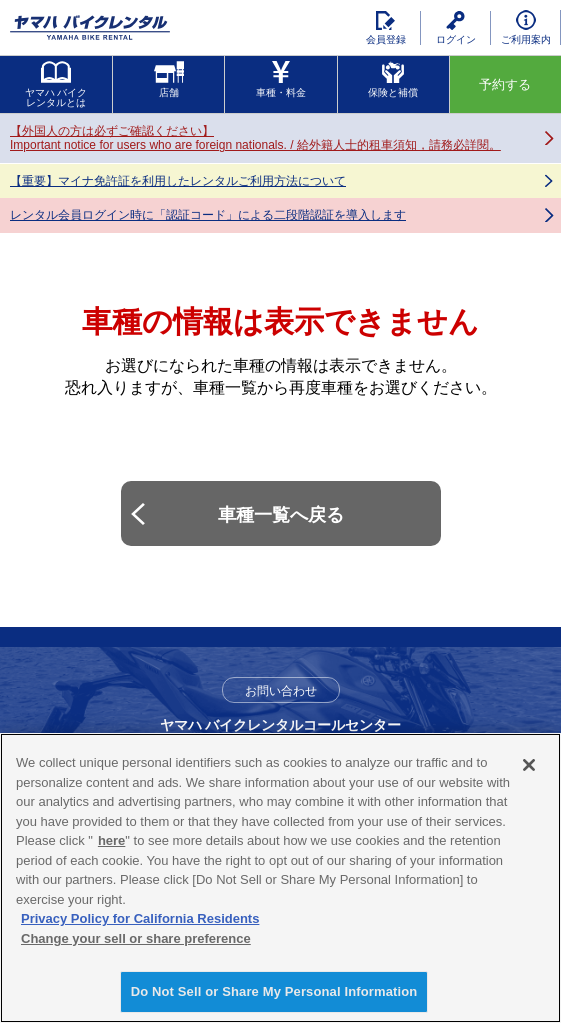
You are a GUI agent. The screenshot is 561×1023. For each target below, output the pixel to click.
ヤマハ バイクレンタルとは (56, 84)
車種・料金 (281, 79)
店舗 (169, 79)
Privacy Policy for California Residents (140, 918)
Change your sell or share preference (136, 938)
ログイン (456, 28)
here (111, 840)
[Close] (529, 765)
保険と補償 (393, 79)
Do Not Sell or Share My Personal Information (274, 991)
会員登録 (386, 28)
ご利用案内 (526, 27)
